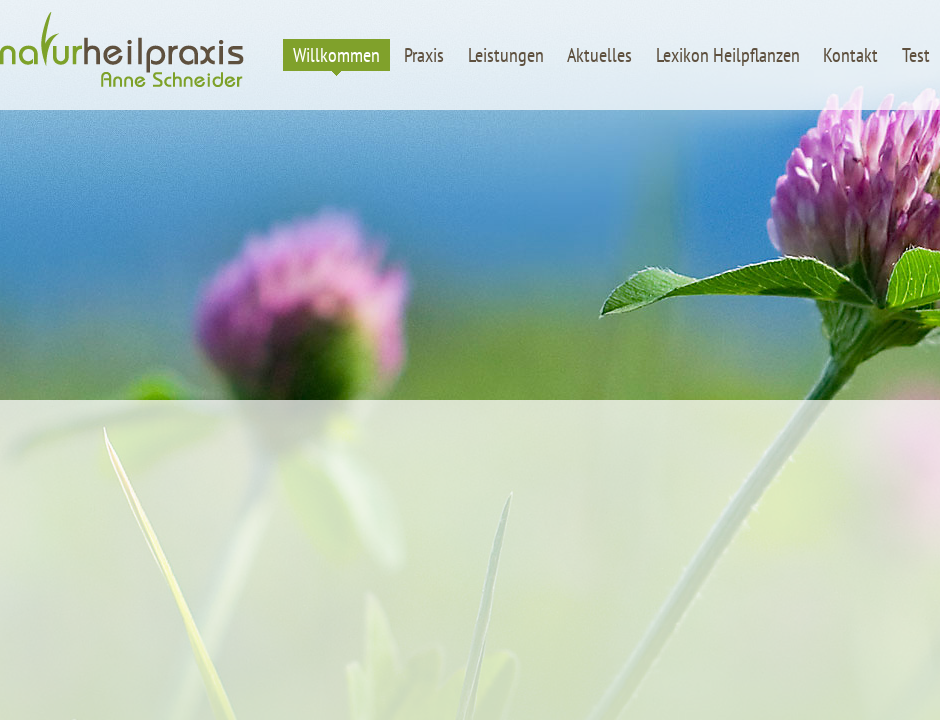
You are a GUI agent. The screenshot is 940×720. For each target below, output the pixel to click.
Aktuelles (599, 55)
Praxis (424, 55)
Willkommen (336, 55)
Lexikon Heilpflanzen (728, 55)
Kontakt (850, 55)
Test (916, 55)
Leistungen (506, 55)
